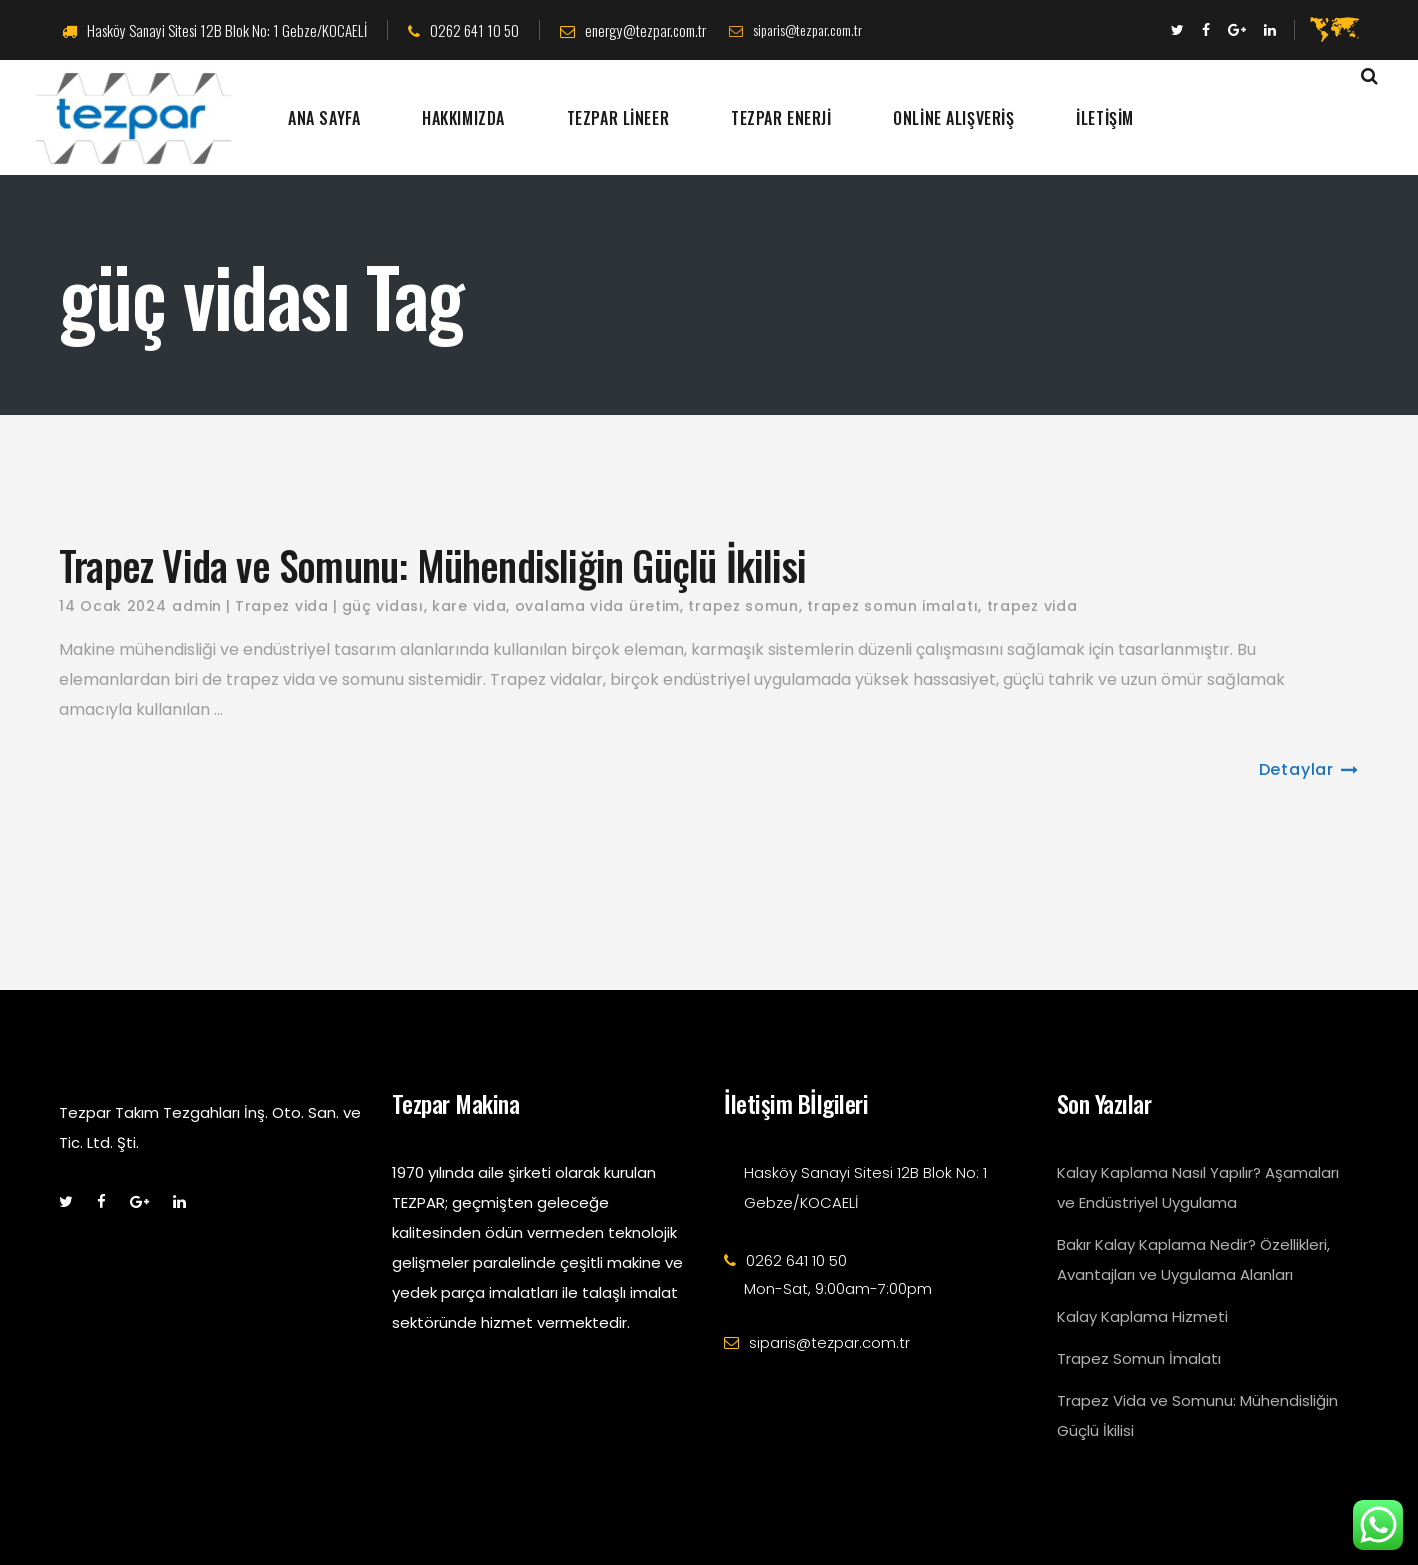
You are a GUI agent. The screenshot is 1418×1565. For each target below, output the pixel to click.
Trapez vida (282, 606)
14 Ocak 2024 (112, 606)
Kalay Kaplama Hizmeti (1142, 1316)
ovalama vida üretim (597, 606)
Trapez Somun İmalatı (1139, 1358)
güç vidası (383, 606)
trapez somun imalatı (892, 606)
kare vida (469, 606)
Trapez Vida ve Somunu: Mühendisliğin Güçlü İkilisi (432, 565)
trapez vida (1032, 606)
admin (197, 606)
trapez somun (743, 606)
